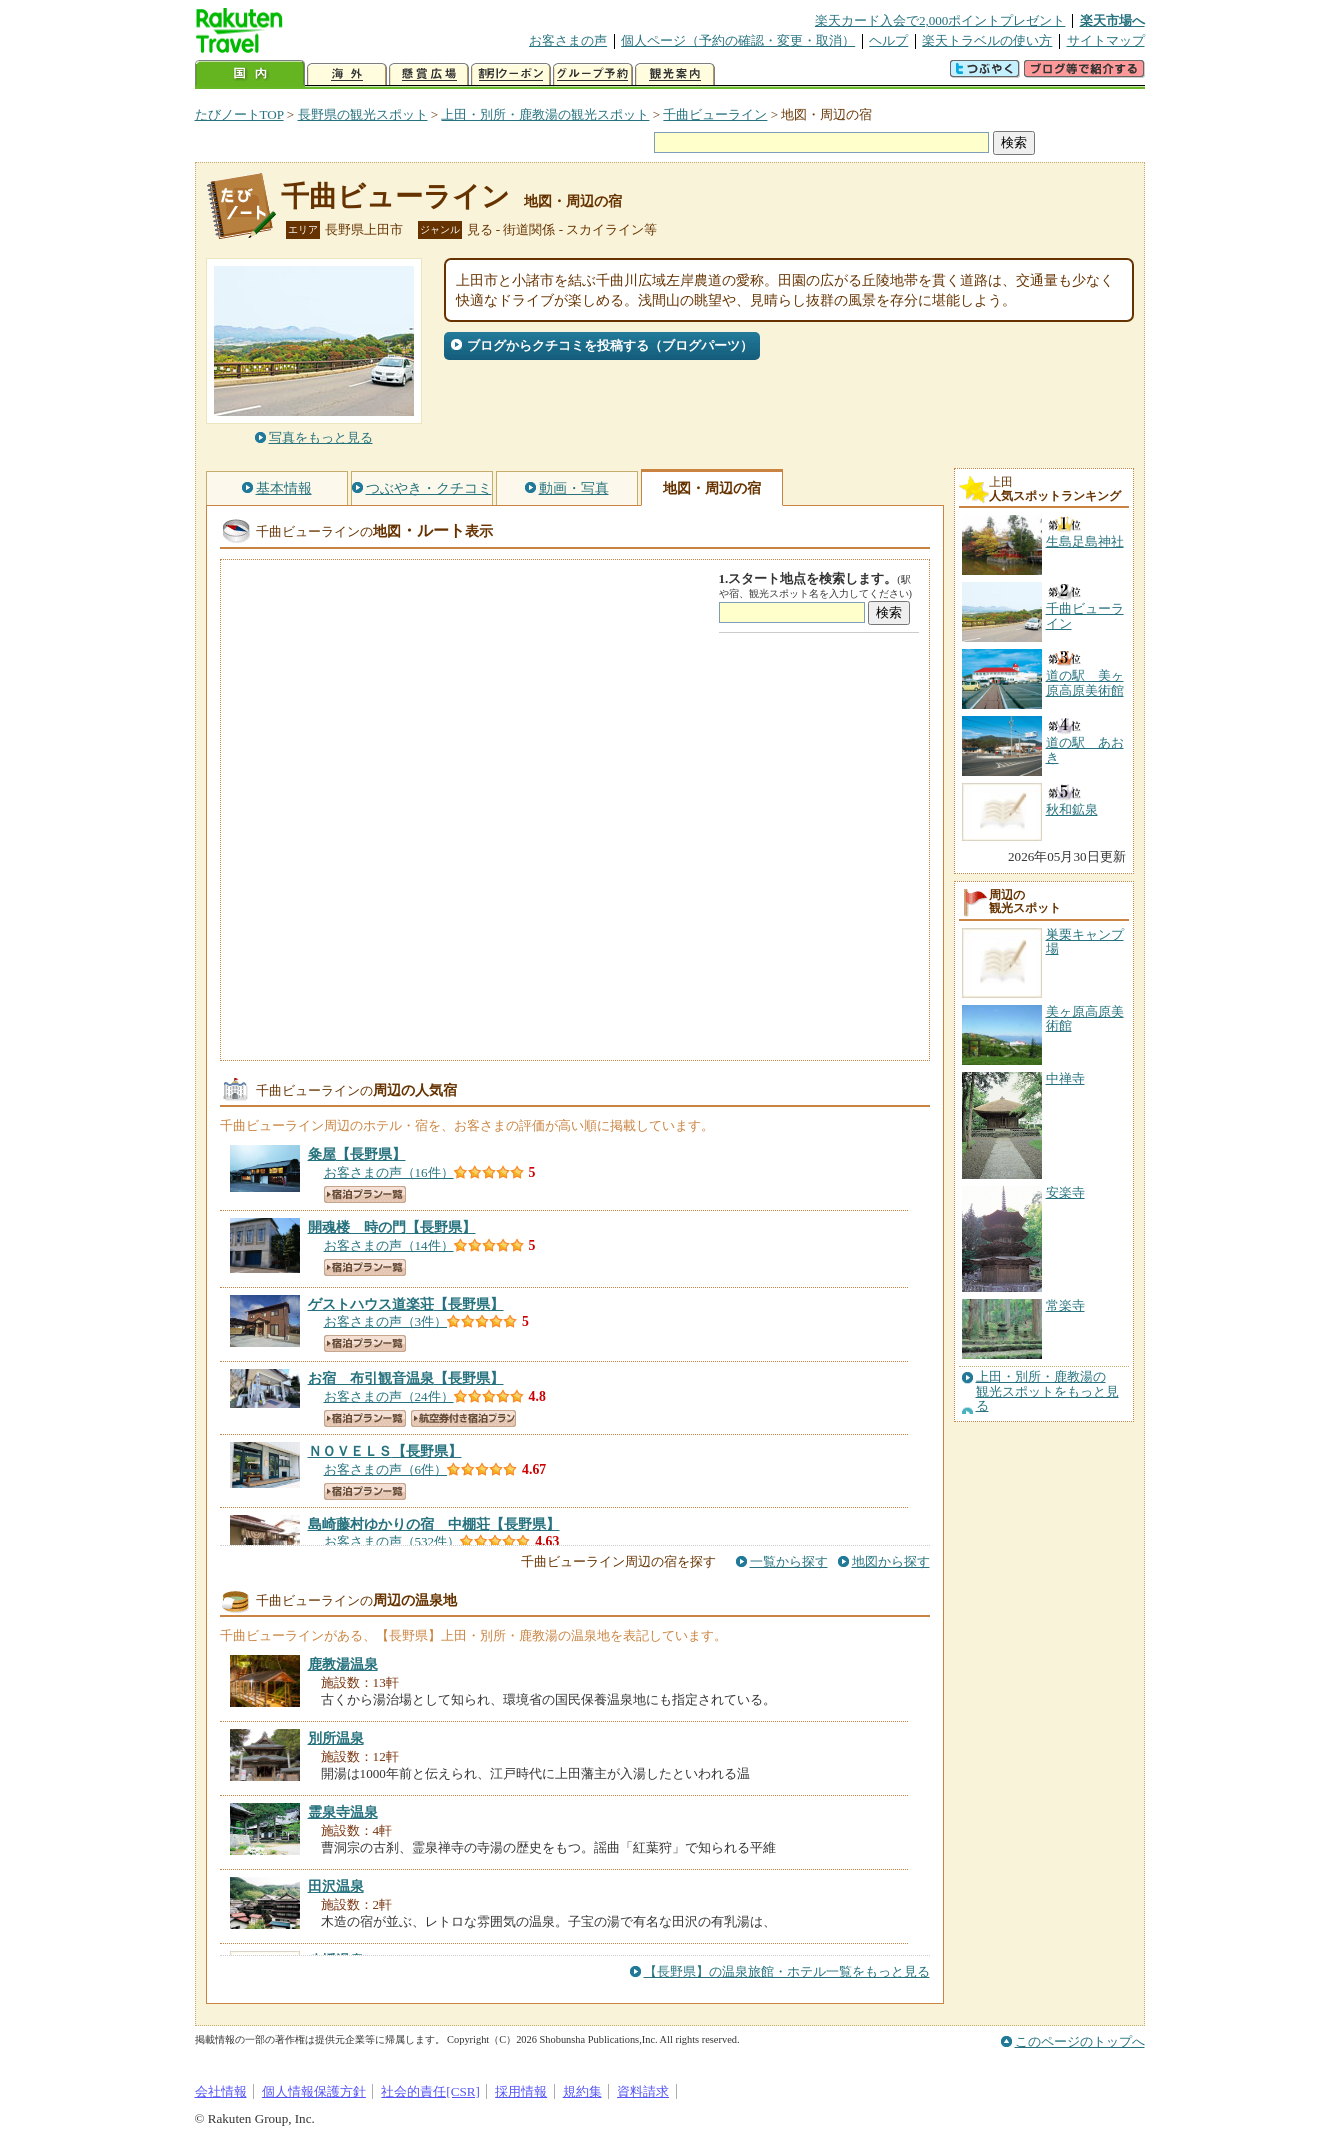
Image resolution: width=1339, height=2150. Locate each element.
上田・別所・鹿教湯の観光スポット (545, 114)
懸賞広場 (429, 74)
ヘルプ (888, 40)
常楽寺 (1065, 1305)
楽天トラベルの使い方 (987, 40)
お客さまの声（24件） (389, 1396)
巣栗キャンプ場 (1085, 941)
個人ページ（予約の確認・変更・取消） (738, 40)
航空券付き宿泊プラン (463, 1418)
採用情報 (521, 2091)
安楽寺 (1065, 1192)
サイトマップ (1106, 40)
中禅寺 (1065, 1078)
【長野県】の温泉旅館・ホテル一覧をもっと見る (787, 1971)
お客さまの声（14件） (389, 1245)
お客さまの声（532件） (392, 1541)
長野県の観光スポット (363, 114)
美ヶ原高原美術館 (1085, 1018)
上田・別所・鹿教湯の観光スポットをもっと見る (1047, 1391)
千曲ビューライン (715, 114)
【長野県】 (357, 1154)
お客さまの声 (568, 40)
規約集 (582, 2091)
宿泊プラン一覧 (365, 1194)
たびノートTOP (239, 114)
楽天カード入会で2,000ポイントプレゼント (940, 20)
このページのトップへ (1080, 2041)
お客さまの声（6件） (386, 1469)
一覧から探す (789, 1561)
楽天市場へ (1112, 20)
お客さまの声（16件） (389, 1172)
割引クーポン (511, 74)
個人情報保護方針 (314, 2091)
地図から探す (891, 1561)
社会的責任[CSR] (430, 2091)
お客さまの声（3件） (386, 1321)
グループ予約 (593, 74)
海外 (347, 74)
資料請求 (643, 2091)
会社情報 (221, 2091)
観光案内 (675, 74)
